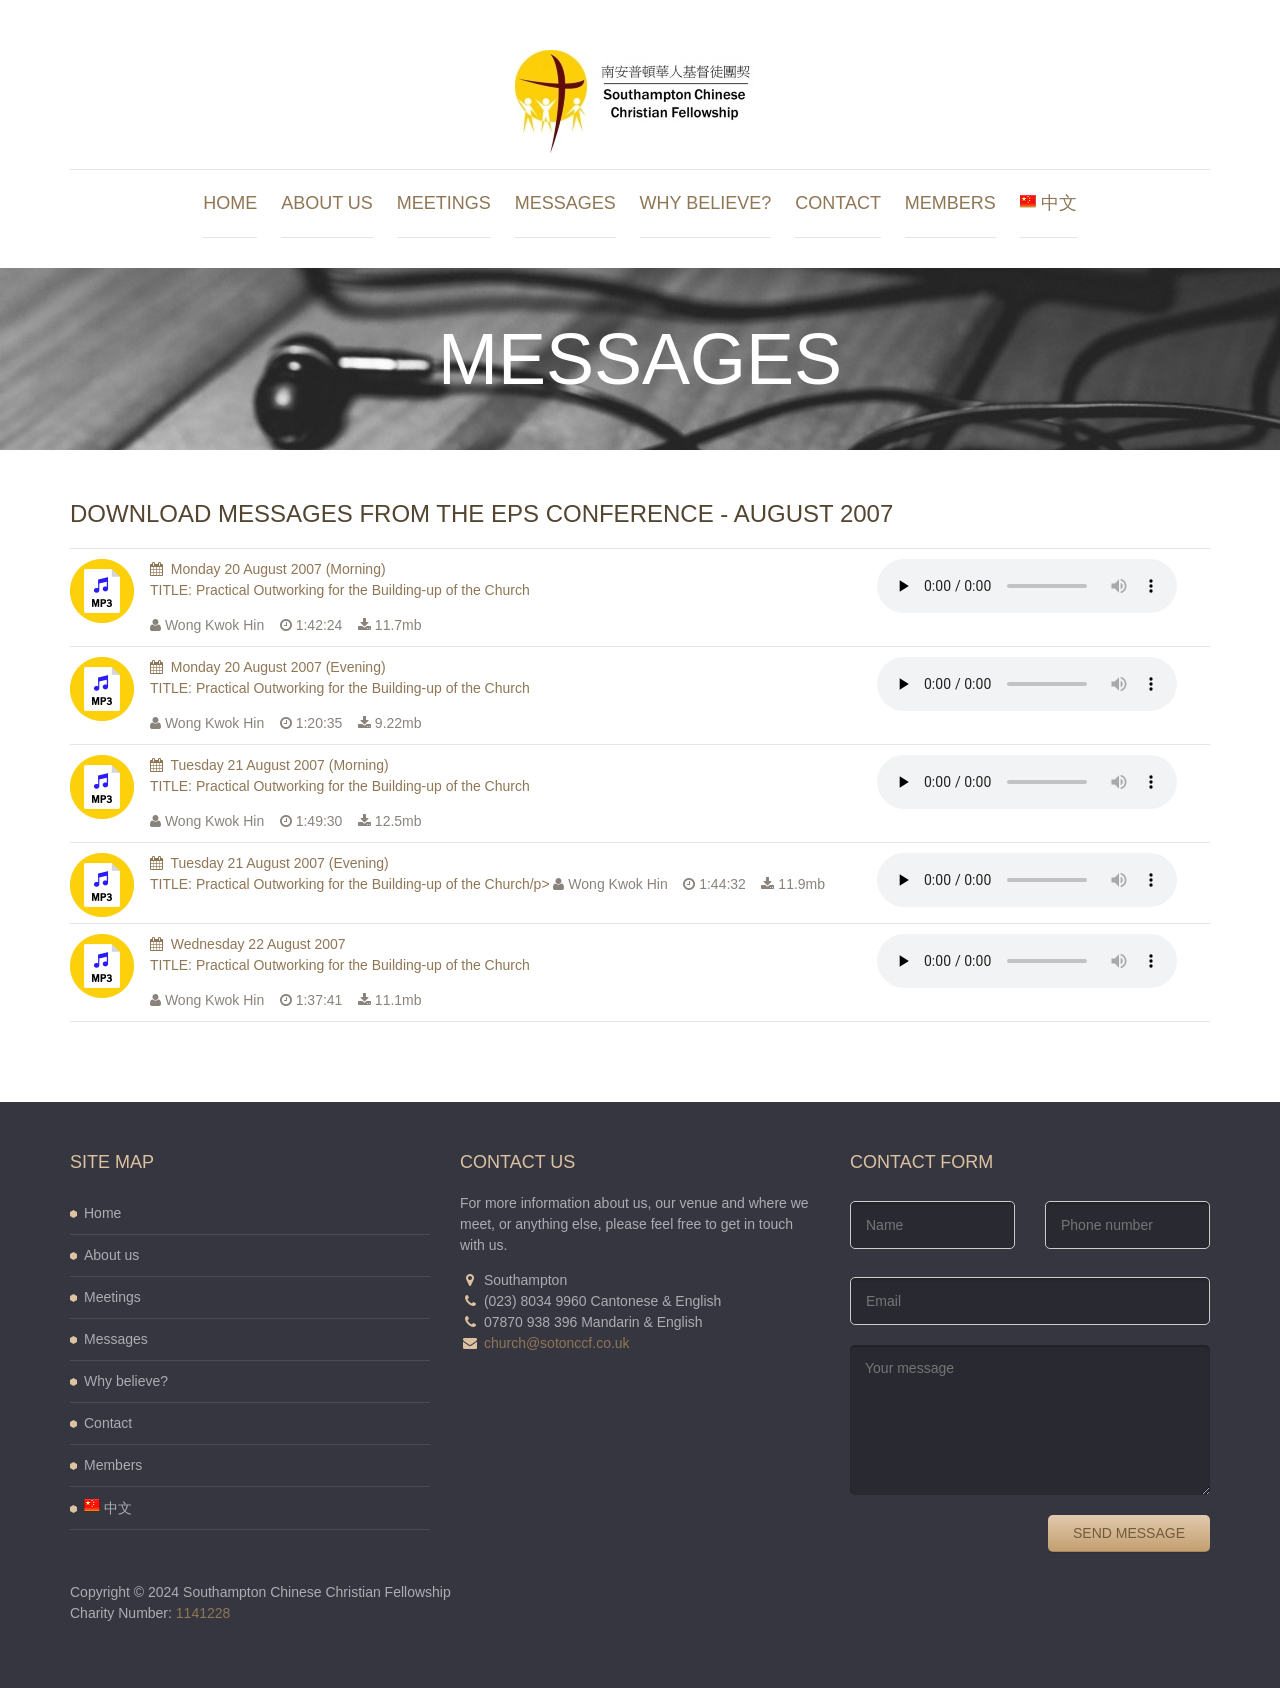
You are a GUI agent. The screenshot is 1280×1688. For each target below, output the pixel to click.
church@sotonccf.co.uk (557, 1343)
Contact (838, 203)
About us (327, 203)
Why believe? (706, 203)
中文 (1048, 203)
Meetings (444, 203)
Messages (565, 203)
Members (950, 203)
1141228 (203, 1613)
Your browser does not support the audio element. (1027, 586)
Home (230, 203)
